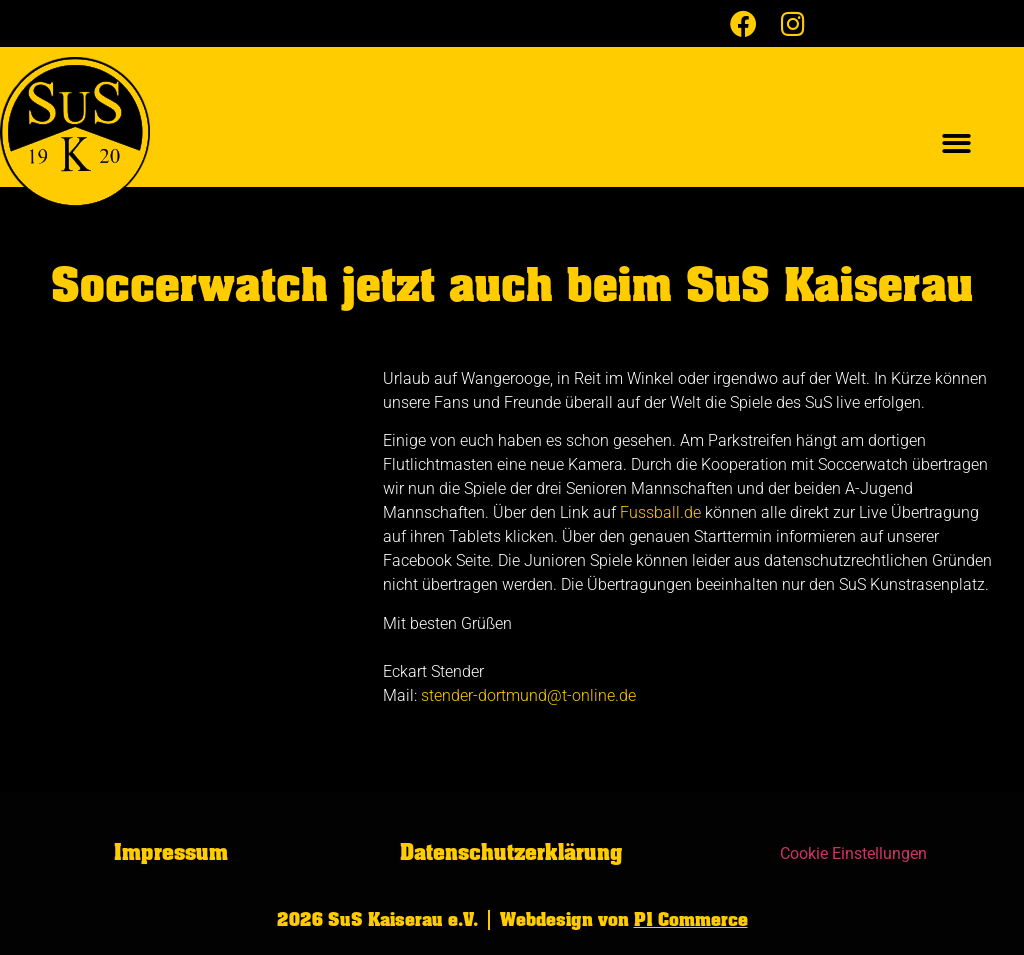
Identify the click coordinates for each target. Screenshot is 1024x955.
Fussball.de (660, 512)
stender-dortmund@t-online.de (528, 695)
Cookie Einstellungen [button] (853, 853)
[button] (956, 144)
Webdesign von (624, 920)
